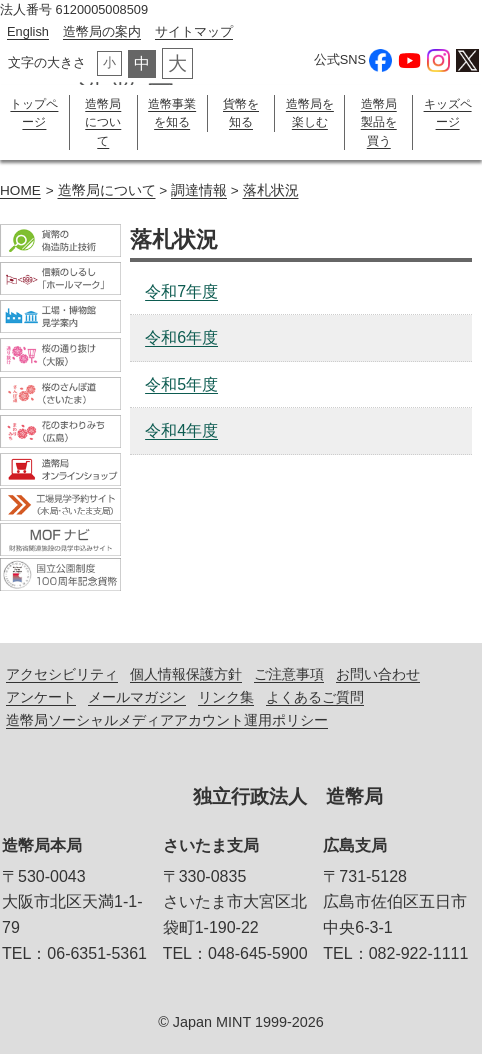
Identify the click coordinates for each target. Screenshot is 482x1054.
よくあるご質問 (315, 697)
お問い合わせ (378, 674)
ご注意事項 (289, 674)
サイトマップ (194, 31)
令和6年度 (181, 337)
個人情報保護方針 (186, 674)
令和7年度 (181, 291)
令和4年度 (181, 430)
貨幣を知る (241, 113)
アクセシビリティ (62, 674)
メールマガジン (137, 697)
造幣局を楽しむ (310, 113)
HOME (20, 190)
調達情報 (199, 190)
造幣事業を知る (172, 113)
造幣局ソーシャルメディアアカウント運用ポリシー (167, 720)
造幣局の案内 (102, 31)
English (28, 31)
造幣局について (103, 122)
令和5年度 (181, 384)
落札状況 (271, 190)
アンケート (41, 697)
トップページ (34, 113)
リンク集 (226, 697)
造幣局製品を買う (379, 122)
